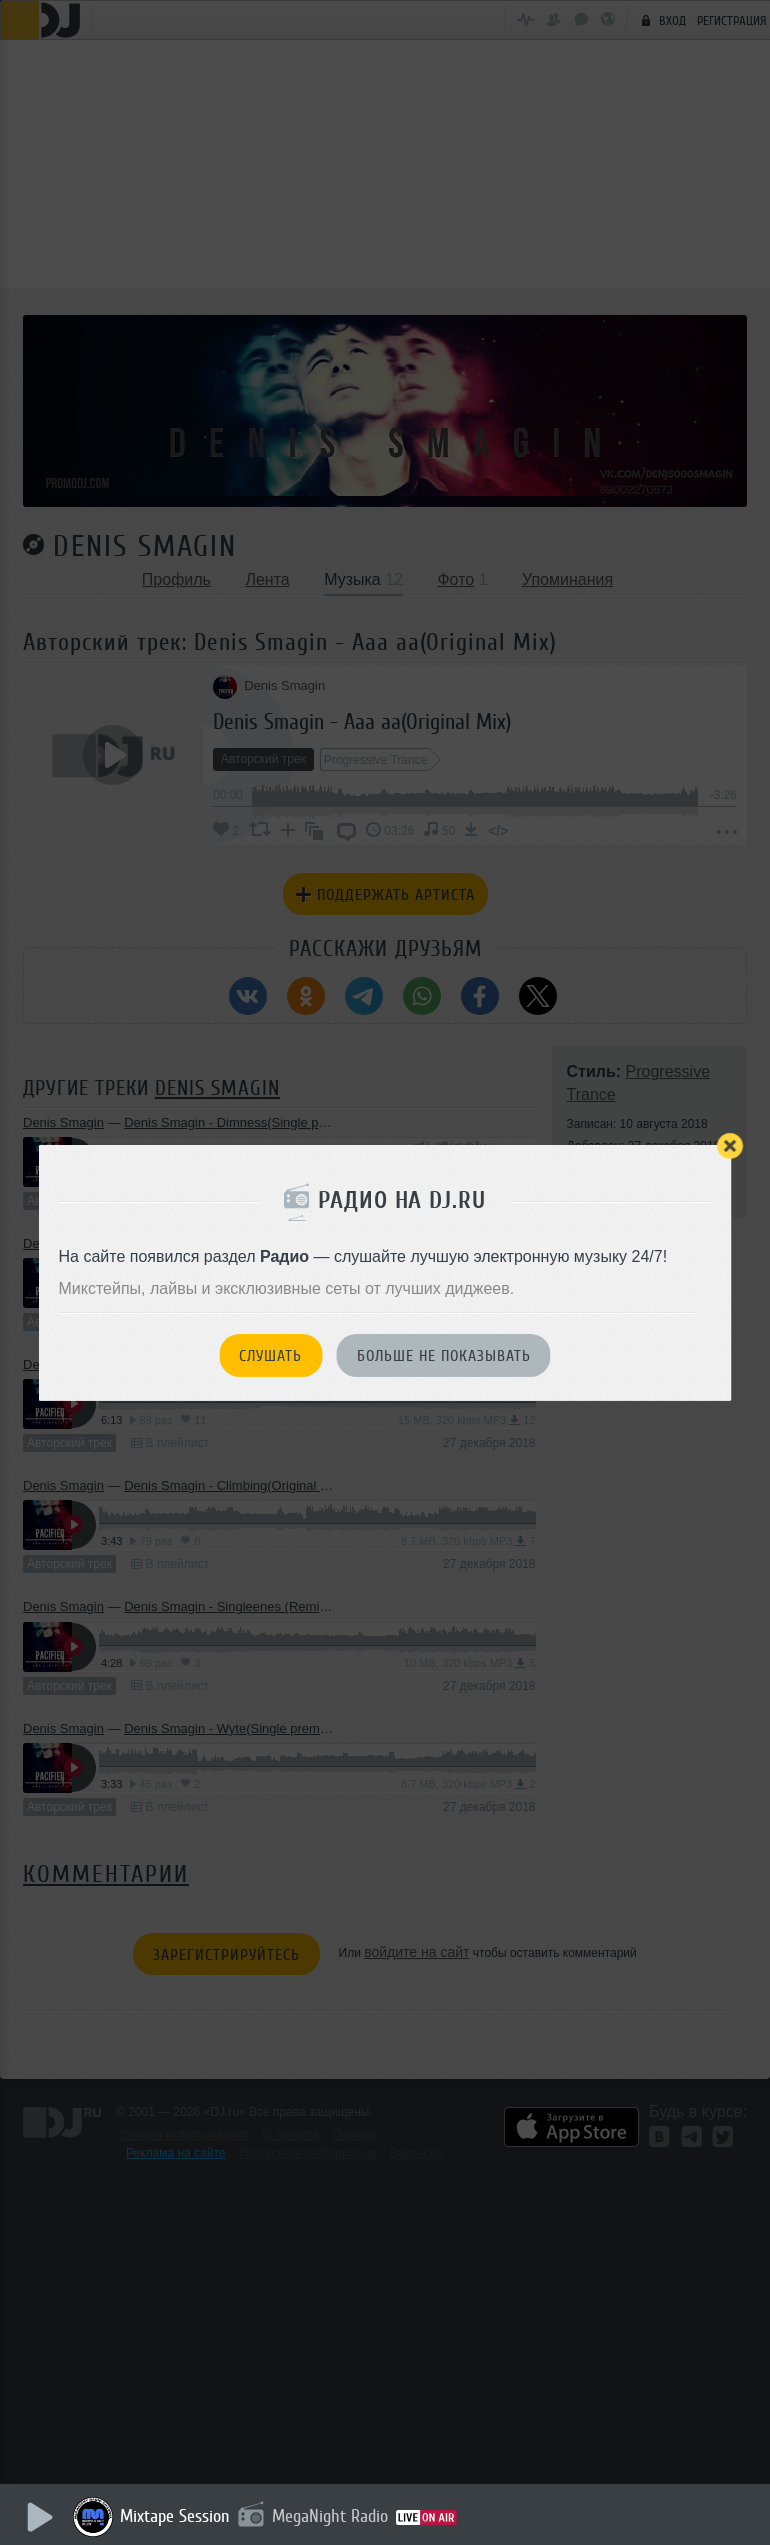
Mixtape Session (177, 2516)
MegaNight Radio (332, 2516)
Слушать (270, 1356)
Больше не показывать (444, 1356)
